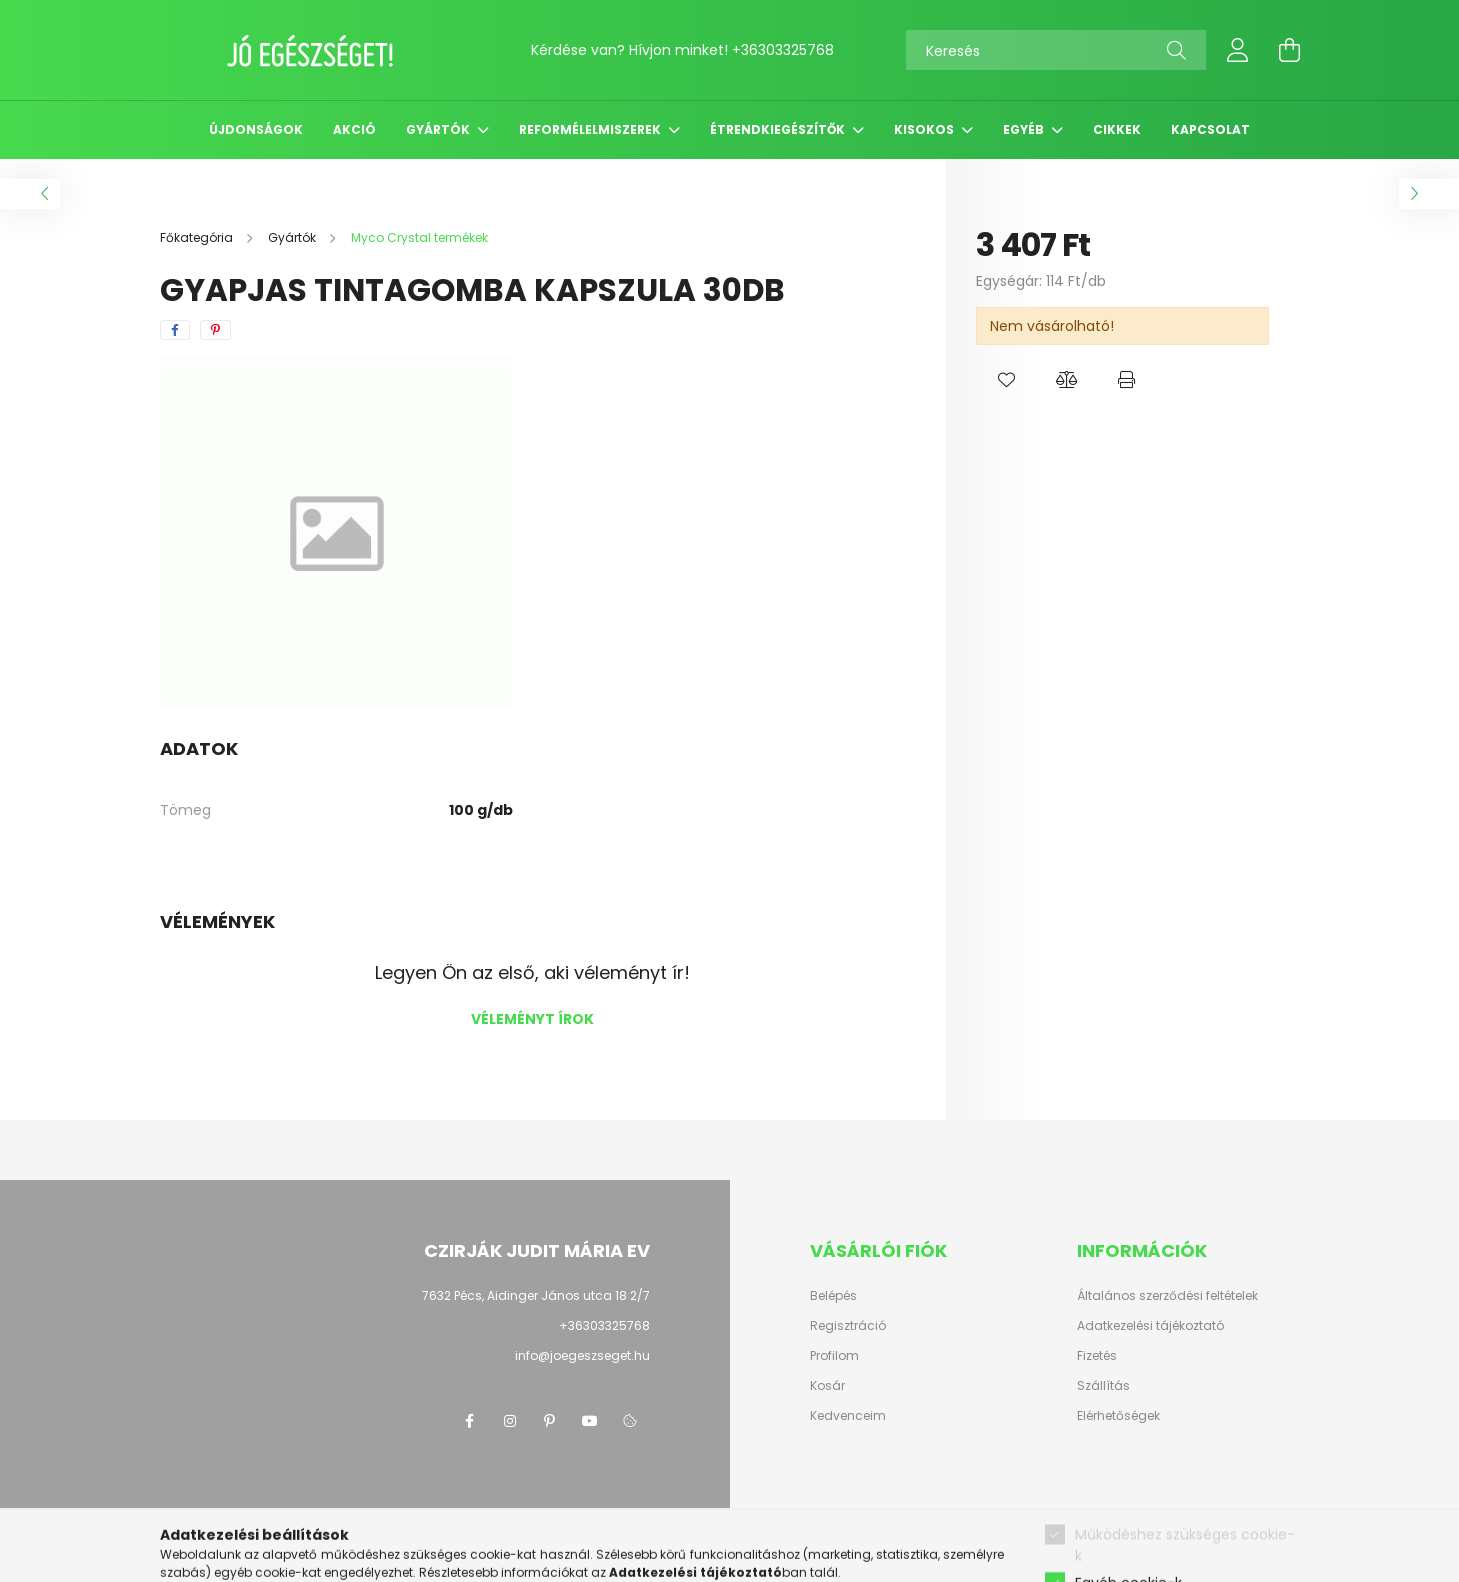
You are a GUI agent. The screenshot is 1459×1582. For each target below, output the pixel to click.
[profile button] (1238, 50)
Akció (354, 129)
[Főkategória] (198, 237)
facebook (470, 1421)
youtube (590, 1421)
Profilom (834, 1356)
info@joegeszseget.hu (582, 1355)
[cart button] (1290, 50)
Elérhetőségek (1118, 1416)
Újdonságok (256, 129)
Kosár (827, 1386)
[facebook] (175, 330)
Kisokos (925, 129)
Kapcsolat (1210, 129)
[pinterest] (215, 330)
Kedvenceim (848, 1416)
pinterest (550, 1421)
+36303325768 (783, 50)
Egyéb (1025, 129)
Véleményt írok (532, 1019)
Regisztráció (848, 1326)
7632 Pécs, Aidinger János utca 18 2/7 (536, 1295)
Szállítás (1103, 1386)
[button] (1006, 380)
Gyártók (439, 129)
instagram (510, 1421)
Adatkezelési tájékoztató (1150, 1326)
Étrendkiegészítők (779, 129)
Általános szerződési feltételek (1167, 1296)
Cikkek (1117, 129)
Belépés (833, 1296)
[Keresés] (1056, 50)
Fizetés (1097, 1356)
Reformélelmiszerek (591, 129)
